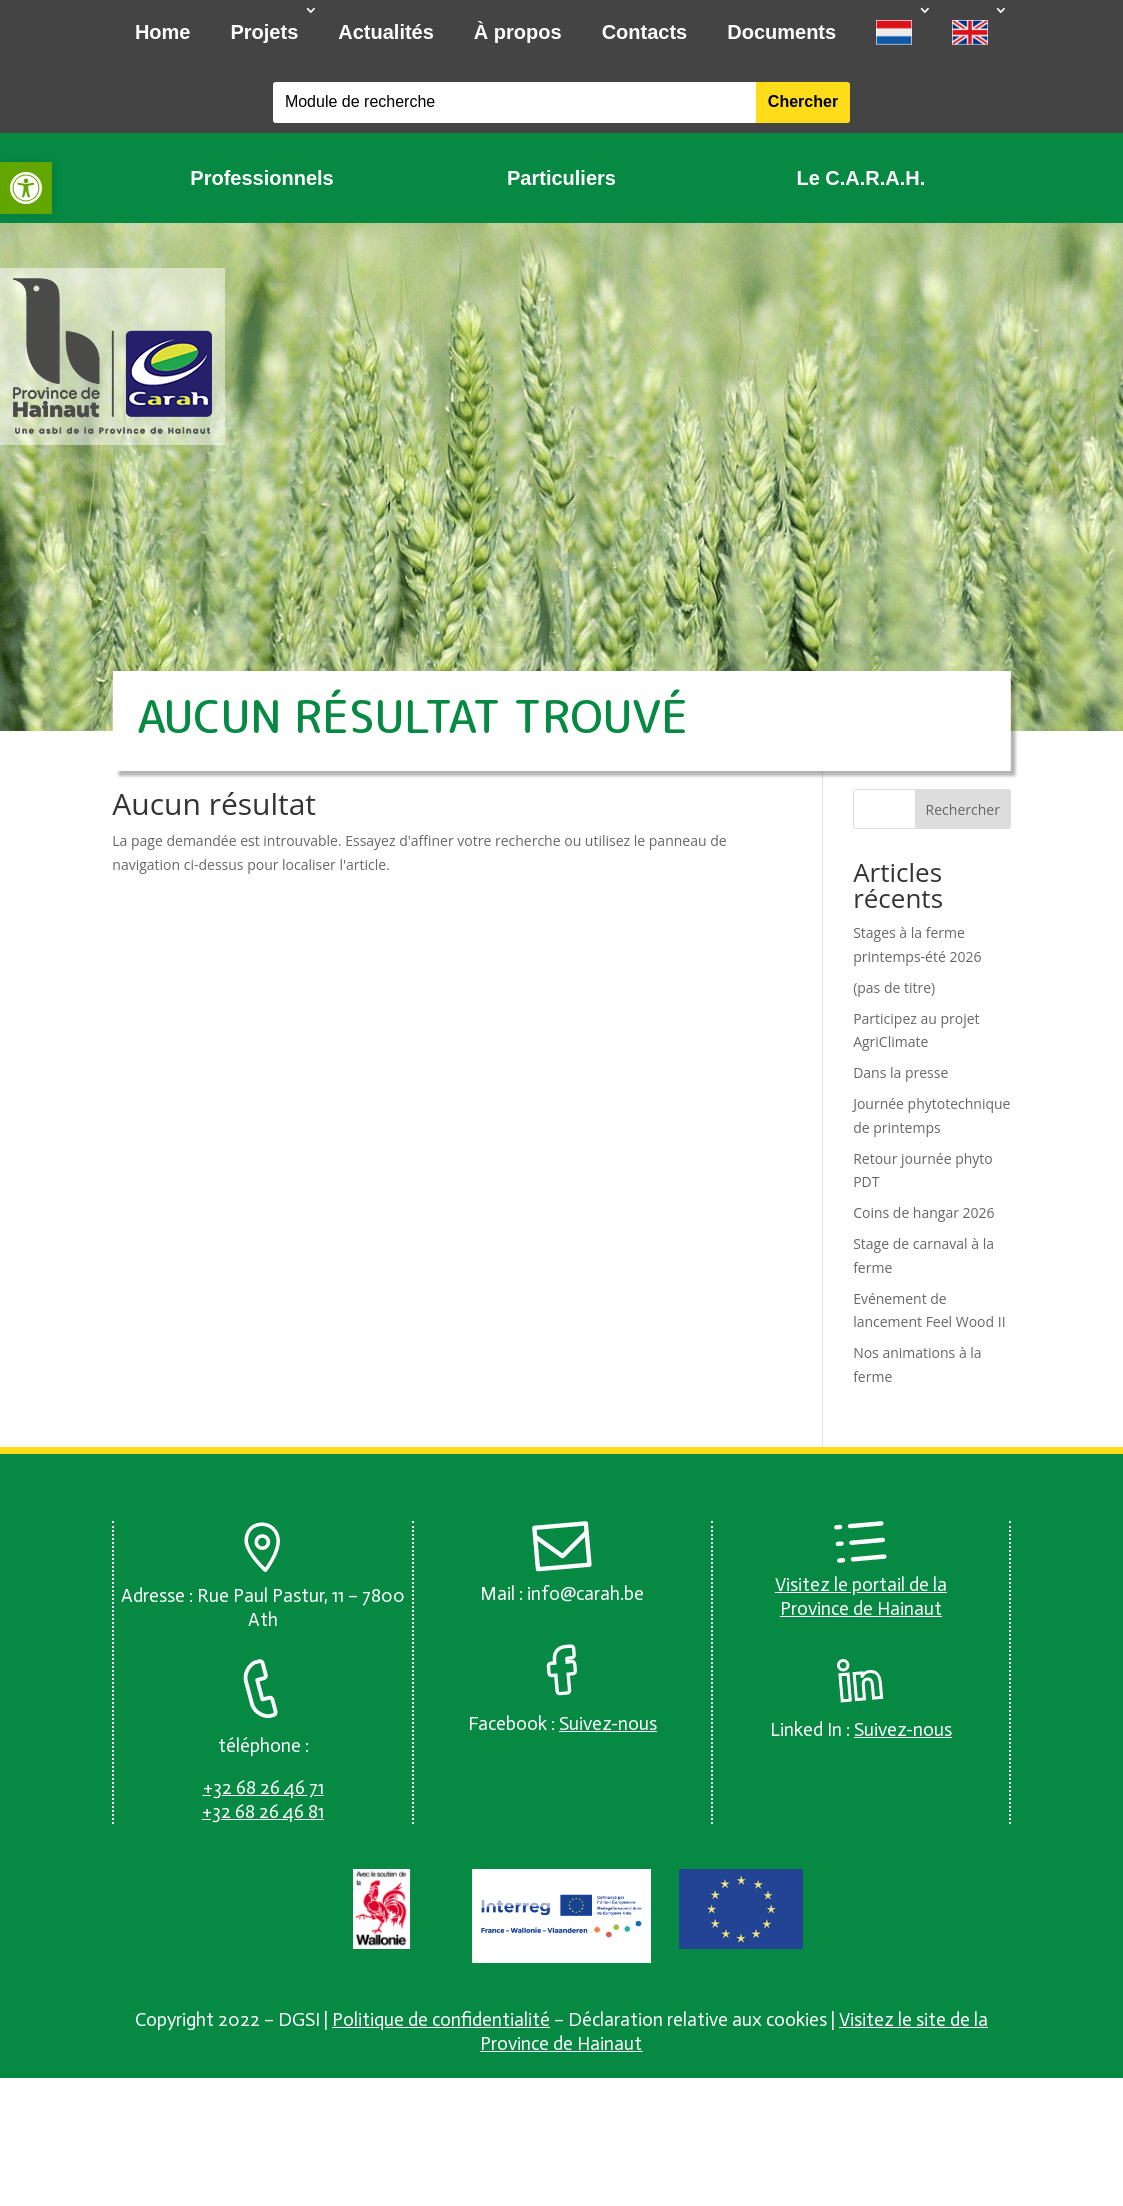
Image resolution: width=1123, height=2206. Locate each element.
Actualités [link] (386, 32)
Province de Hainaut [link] (861, 1608)
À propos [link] (518, 32)
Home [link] (163, 32)
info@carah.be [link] (585, 1593)
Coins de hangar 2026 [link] (923, 1212)
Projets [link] (264, 32)
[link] (26, 188)
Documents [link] (781, 32)
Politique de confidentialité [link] (441, 2019)
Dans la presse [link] (900, 1072)
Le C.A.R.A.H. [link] (860, 178)
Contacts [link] (645, 32)
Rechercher (963, 809)
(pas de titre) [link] (894, 987)
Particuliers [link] (561, 178)
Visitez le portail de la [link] (861, 1584)
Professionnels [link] (261, 178)
